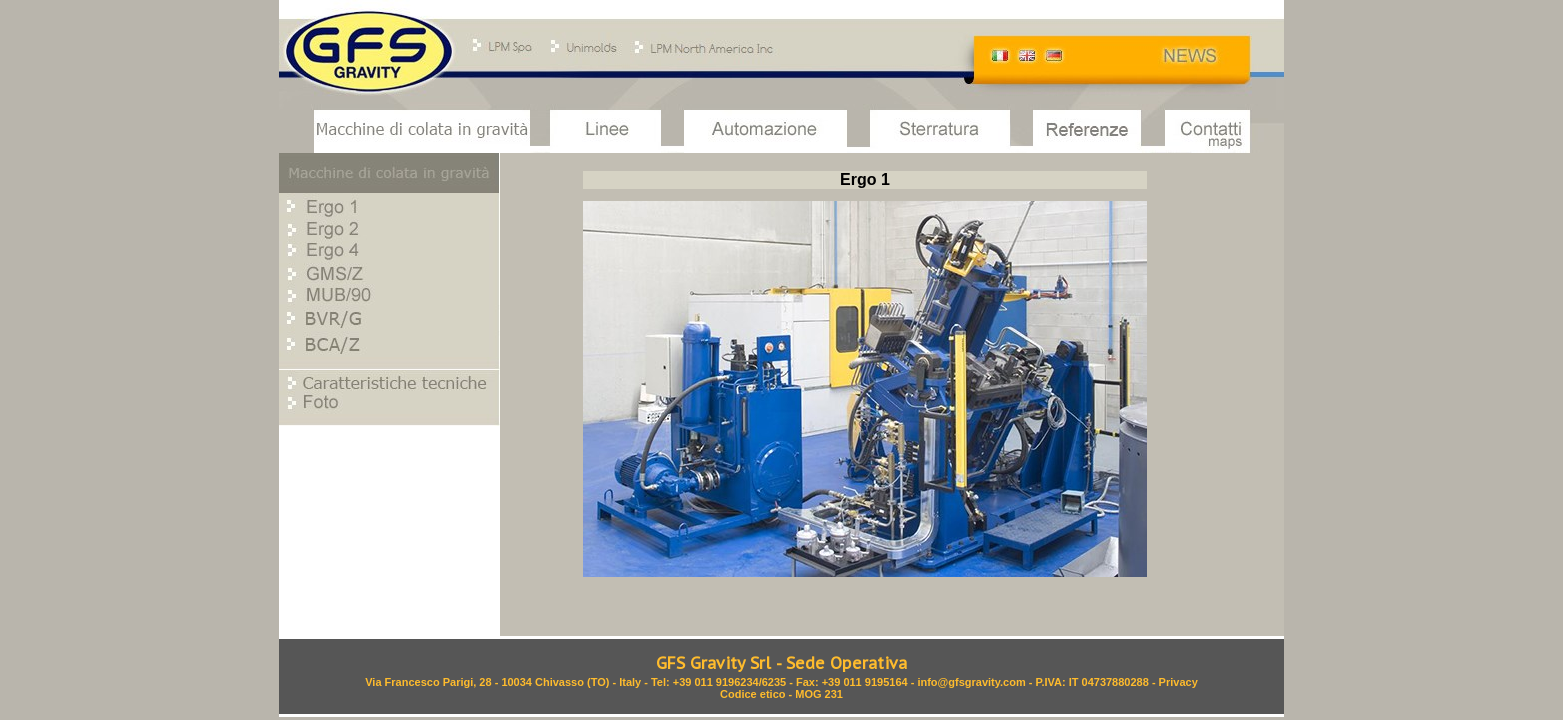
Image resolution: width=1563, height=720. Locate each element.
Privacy (1178, 682)
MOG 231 (819, 694)
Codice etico (752, 694)
